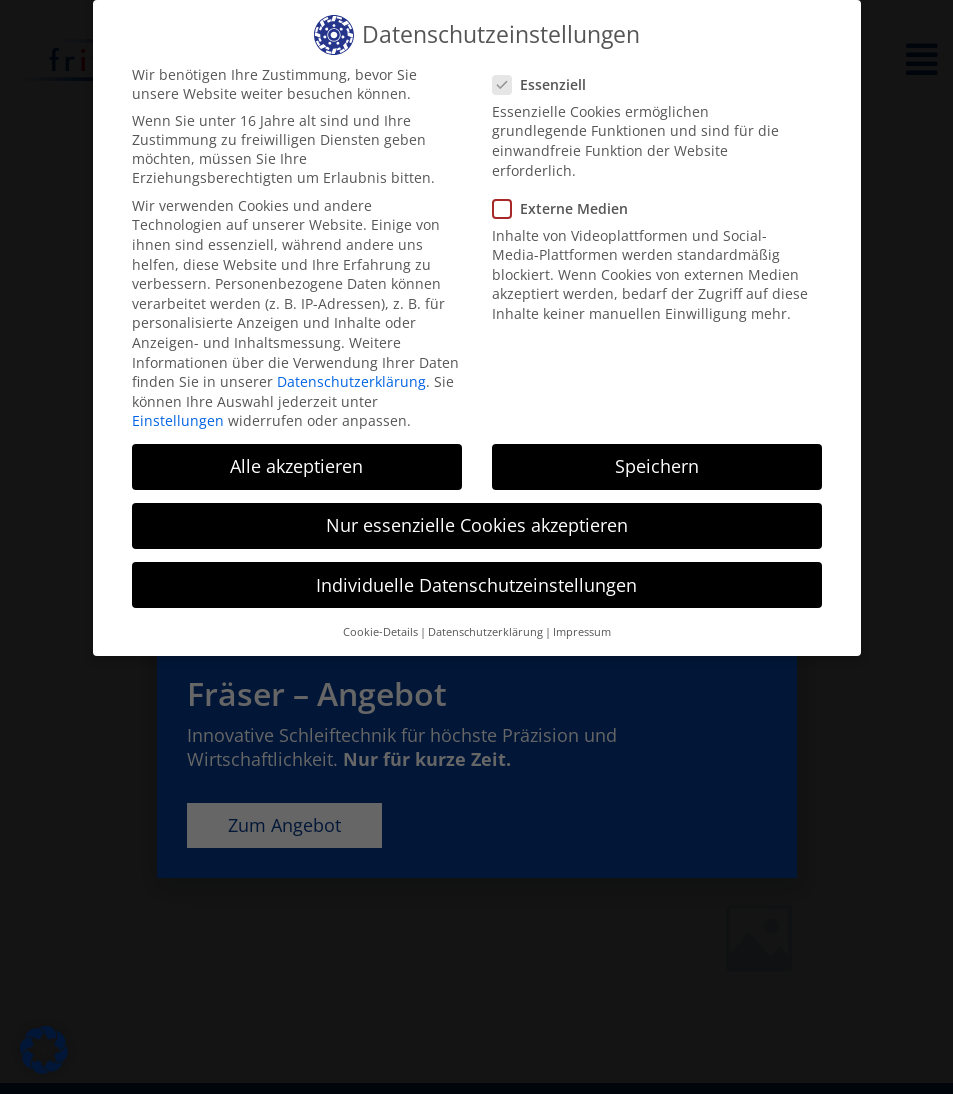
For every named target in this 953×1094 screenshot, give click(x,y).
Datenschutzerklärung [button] (485, 632)
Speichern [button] (657, 466)
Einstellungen (178, 420)
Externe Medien (566, 208)
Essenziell (545, 84)
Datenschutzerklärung (351, 381)
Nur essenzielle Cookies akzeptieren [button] (477, 525)
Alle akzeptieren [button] (296, 466)
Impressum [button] (582, 632)
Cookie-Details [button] (380, 632)
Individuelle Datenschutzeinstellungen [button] (476, 585)
